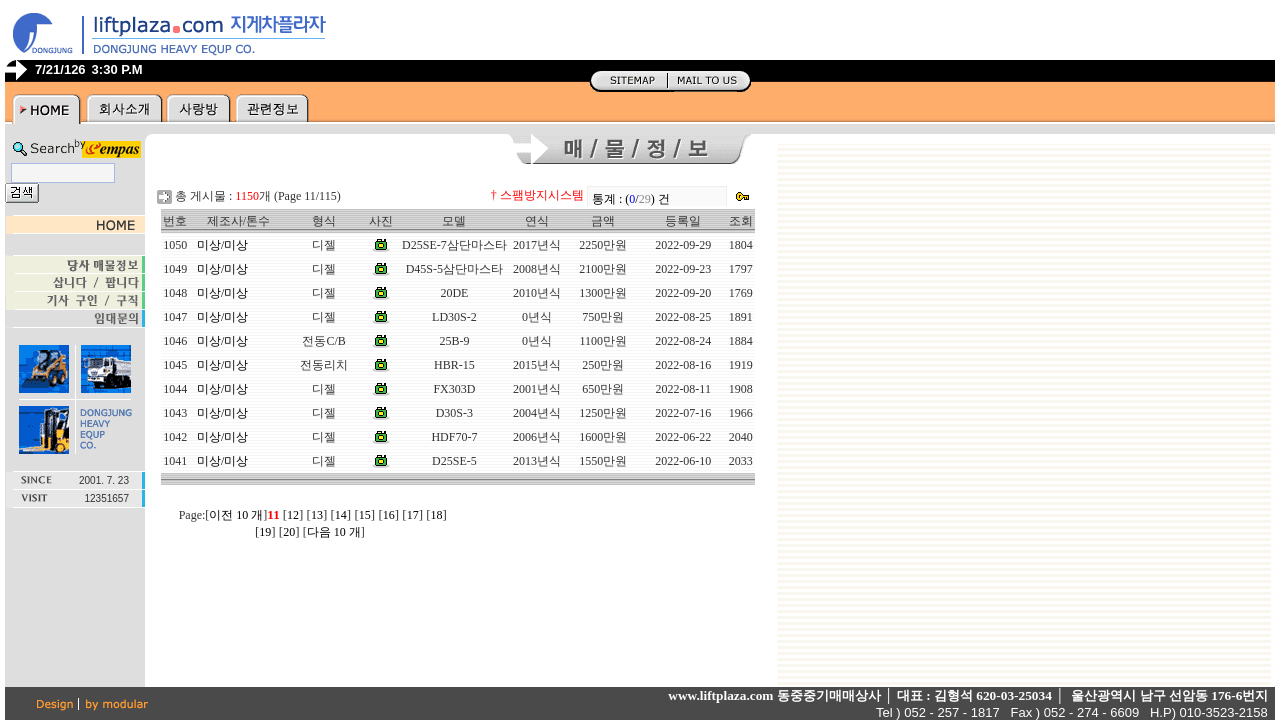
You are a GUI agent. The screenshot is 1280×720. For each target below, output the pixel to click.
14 (341, 515)
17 (413, 515)
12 (293, 515)
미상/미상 (222, 245)
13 (317, 515)
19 (265, 532)
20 (289, 532)
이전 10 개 (236, 515)
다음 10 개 (334, 532)
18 (437, 515)
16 (389, 515)
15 (365, 515)
